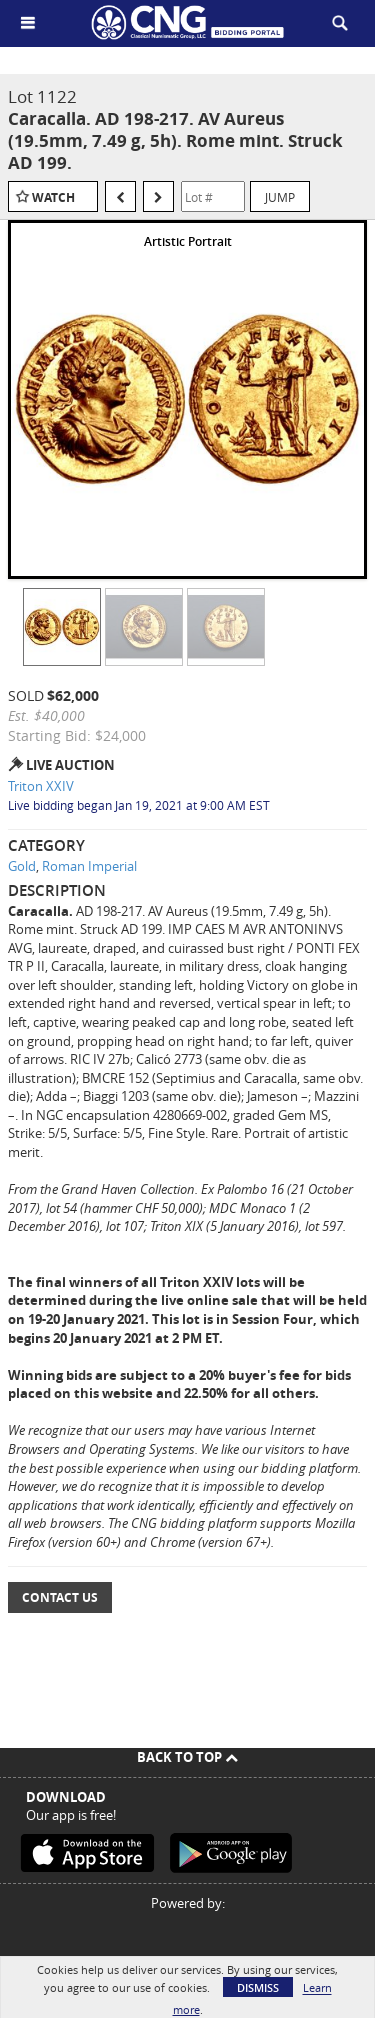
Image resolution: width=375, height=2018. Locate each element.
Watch (53, 197)
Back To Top (187, 1757)
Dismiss (258, 1987)
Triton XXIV (41, 786)
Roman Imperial (89, 866)
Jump (280, 197)
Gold (22, 866)
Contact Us (60, 1597)
